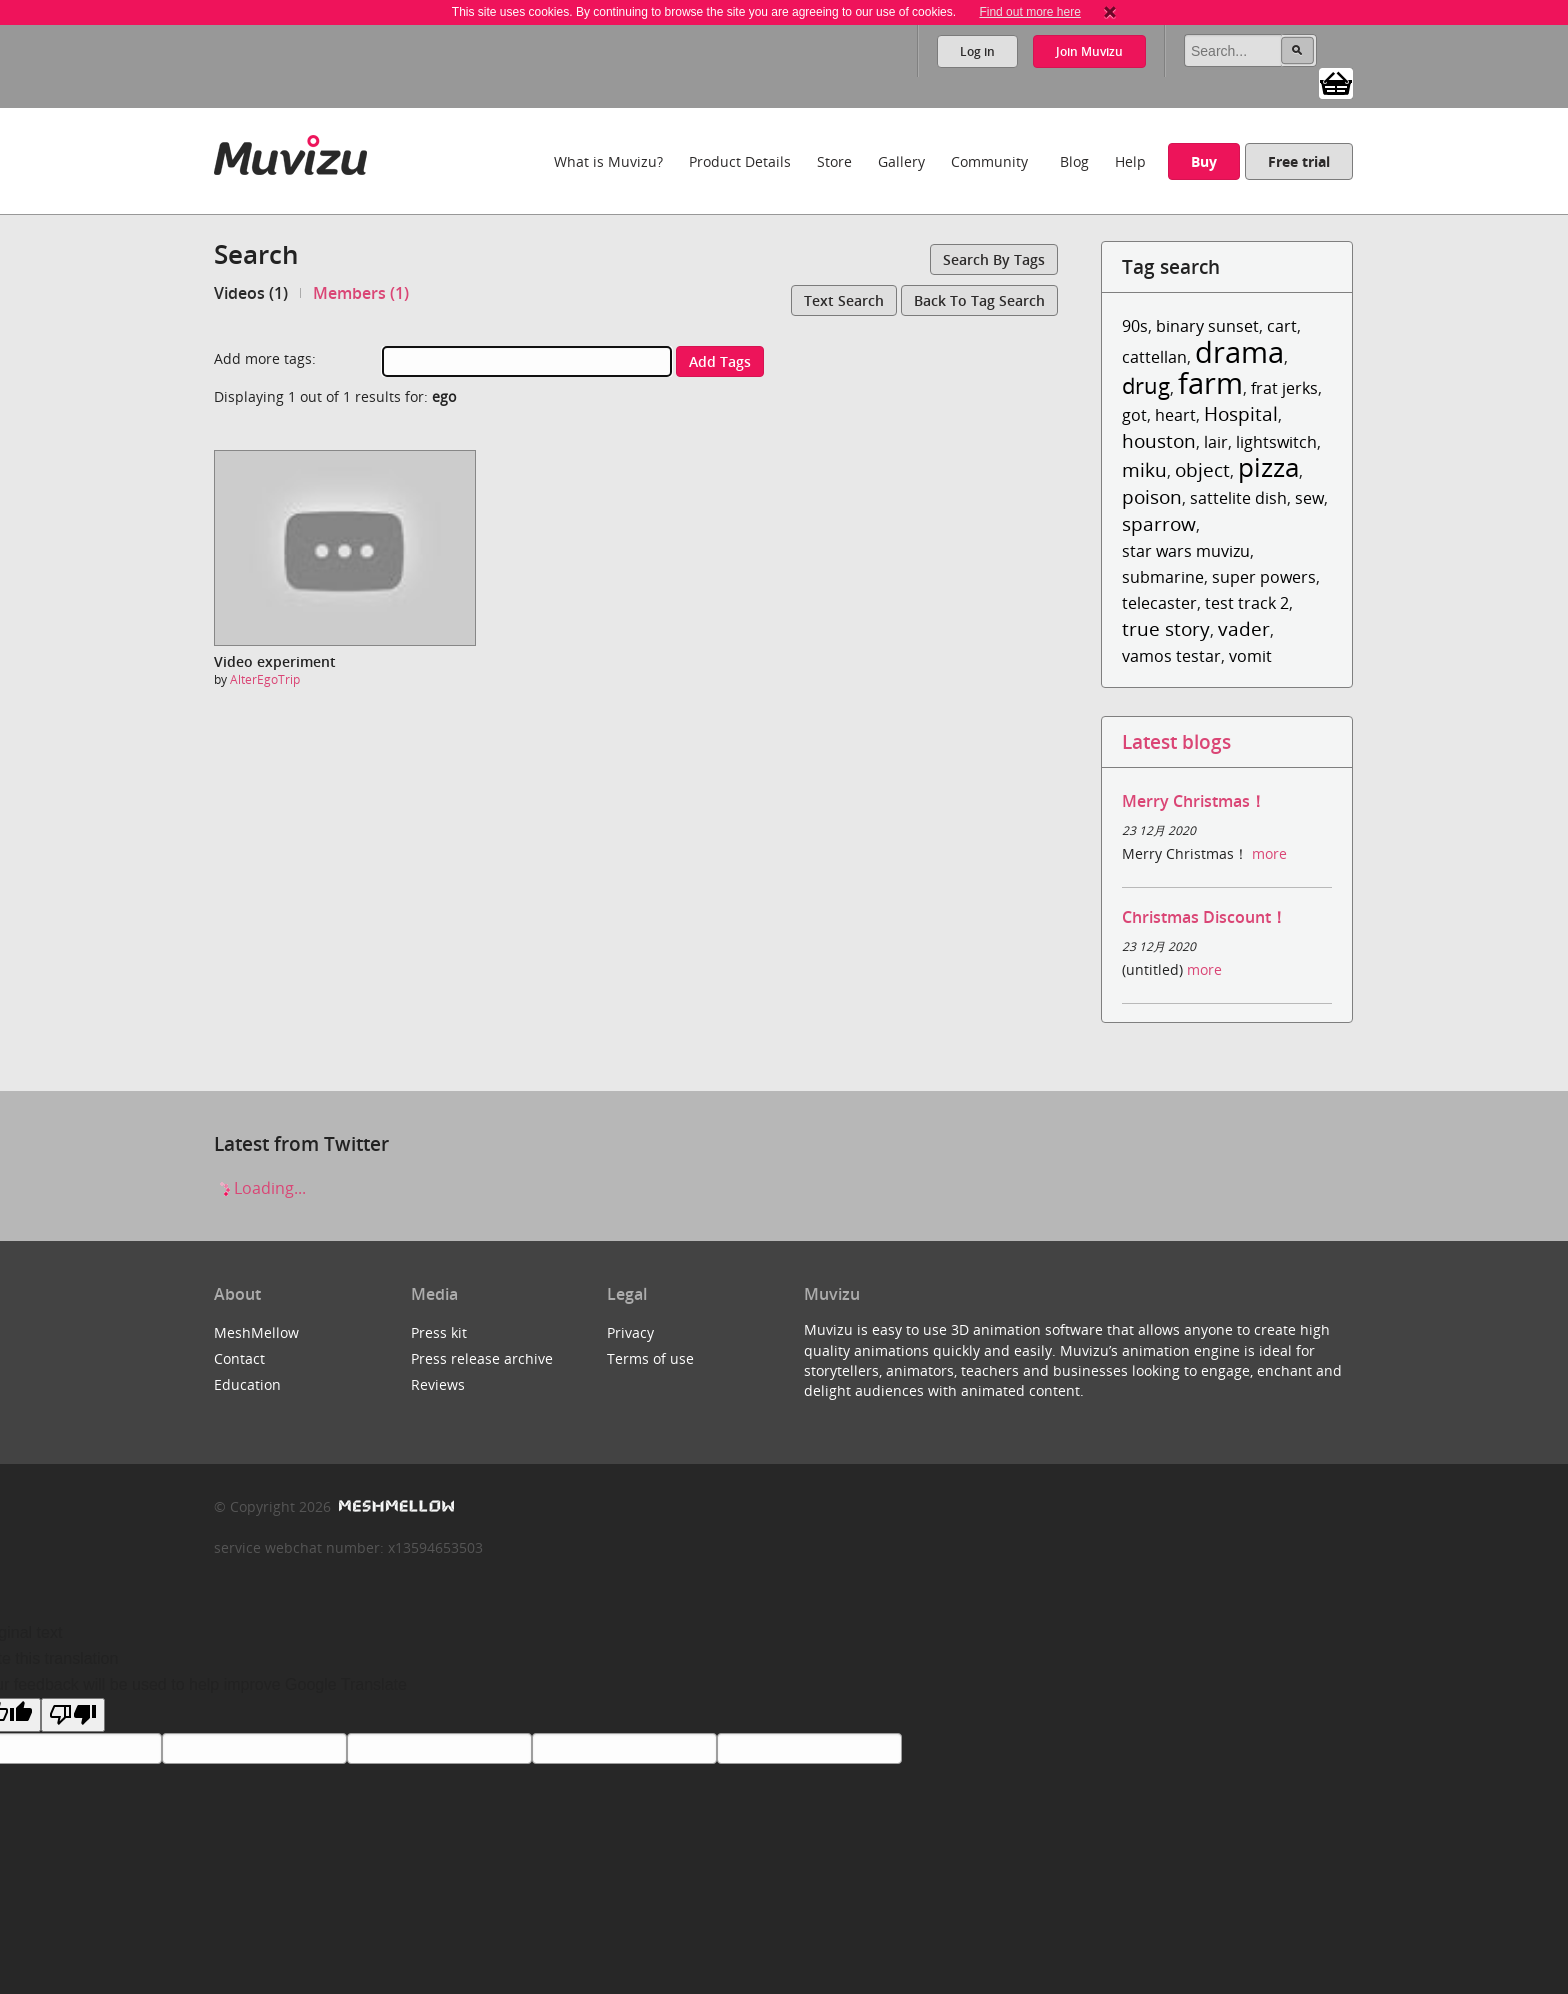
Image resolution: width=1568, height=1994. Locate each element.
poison (1152, 496)
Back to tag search (979, 300)
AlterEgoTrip (265, 679)
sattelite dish (1238, 498)
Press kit (439, 1332)
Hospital (1241, 413)
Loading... (260, 1188)
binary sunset (1207, 326)
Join (1089, 51)
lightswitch (1276, 442)
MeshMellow (256, 1332)
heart (1175, 415)
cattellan (1154, 357)
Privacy (630, 1332)
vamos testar (1171, 656)
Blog (1074, 161)
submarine (1163, 577)
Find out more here (1029, 12)
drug (1146, 385)
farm (1210, 382)
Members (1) (361, 293)
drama (1239, 351)
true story (1166, 628)
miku (1144, 469)
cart (1282, 326)
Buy (1204, 161)
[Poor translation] (73, 1715)
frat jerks (1284, 388)
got (1134, 415)
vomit (1250, 656)
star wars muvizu (1186, 551)
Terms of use (650, 1358)
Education (247, 1384)
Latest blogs (1176, 741)
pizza (1268, 467)
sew (1309, 498)
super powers (1264, 577)
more (1269, 853)
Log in (977, 51)
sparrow (1159, 523)
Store (834, 161)
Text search (844, 300)
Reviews (438, 1384)
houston (1159, 440)
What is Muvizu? (608, 161)
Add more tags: (265, 358)
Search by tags (994, 259)
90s (1135, 326)
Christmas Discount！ (1204, 917)
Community (989, 161)
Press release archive (482, 1358)
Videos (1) (251, 293)
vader (1244, 628)
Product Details (740, 161)
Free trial (1299, 161)
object (1202, 469)
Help (1130, 161)
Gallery (901, 161)
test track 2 (1247, 603)
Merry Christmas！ (1194, 801)
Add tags (720, 361)
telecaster (1159, 603)
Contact (239, 1358)
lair (1216, 442)
